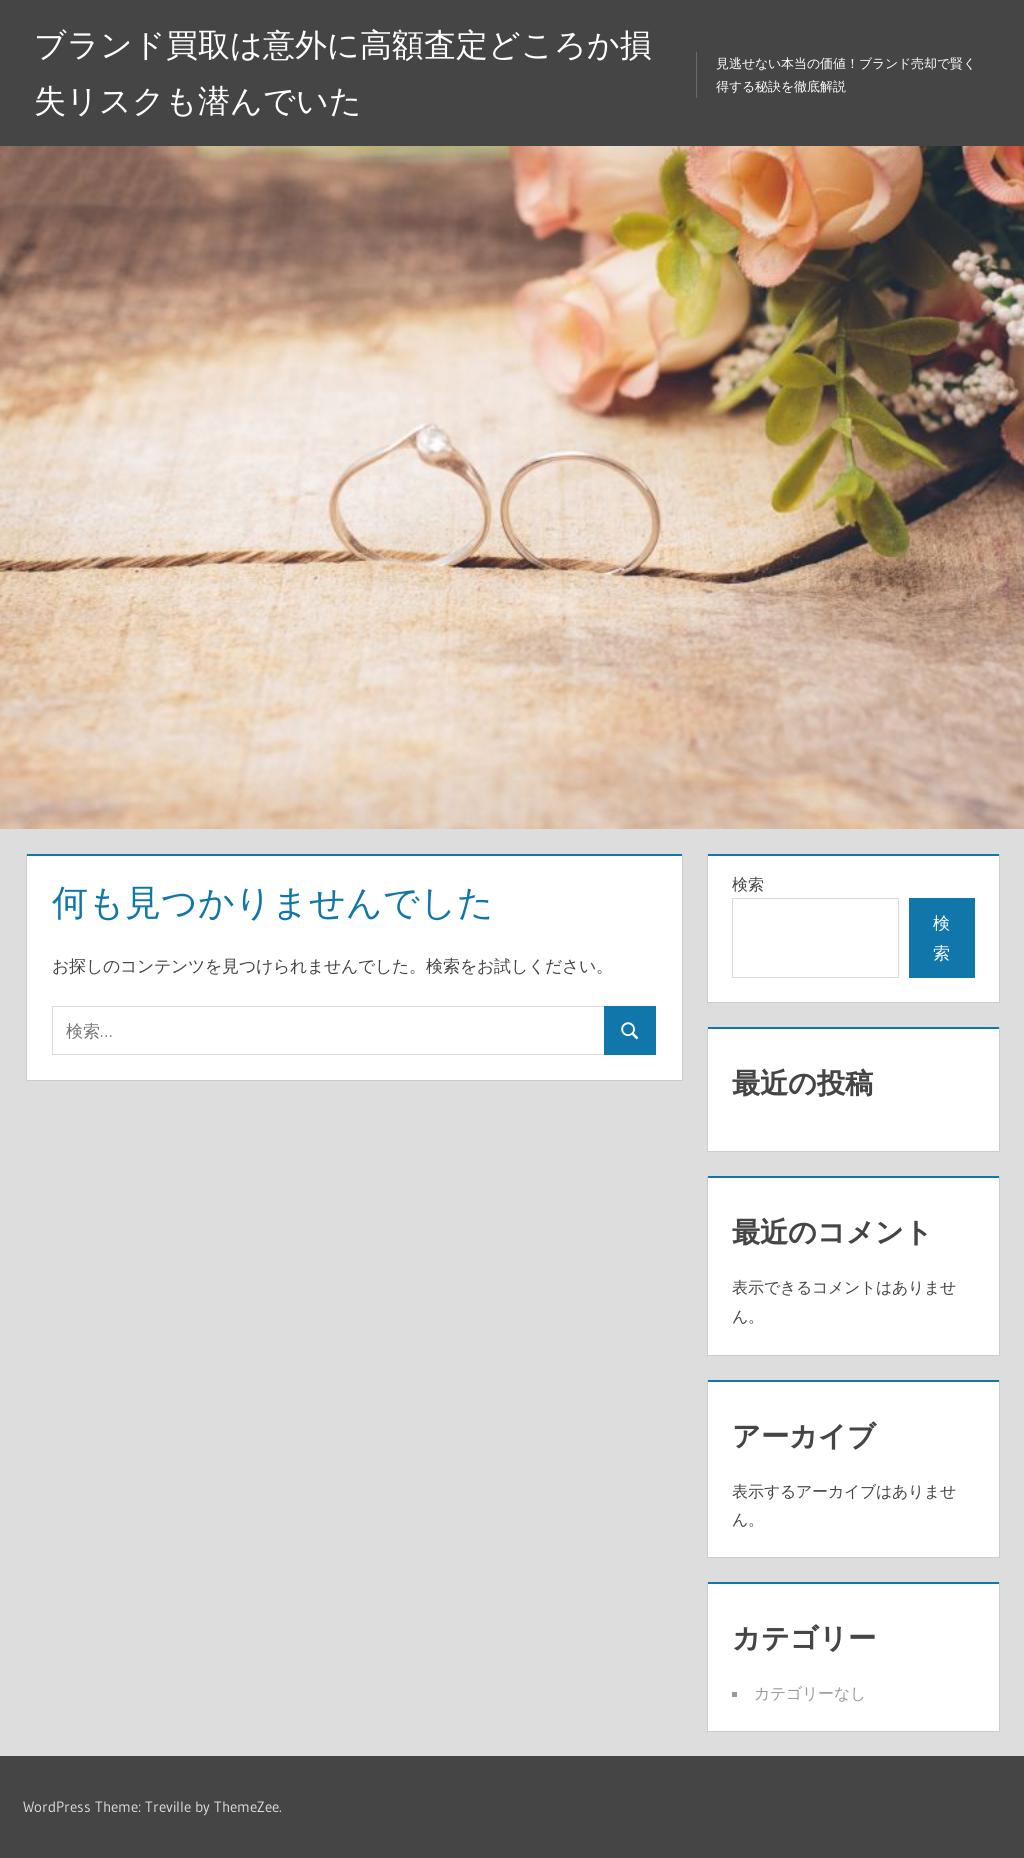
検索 (748, 884)
